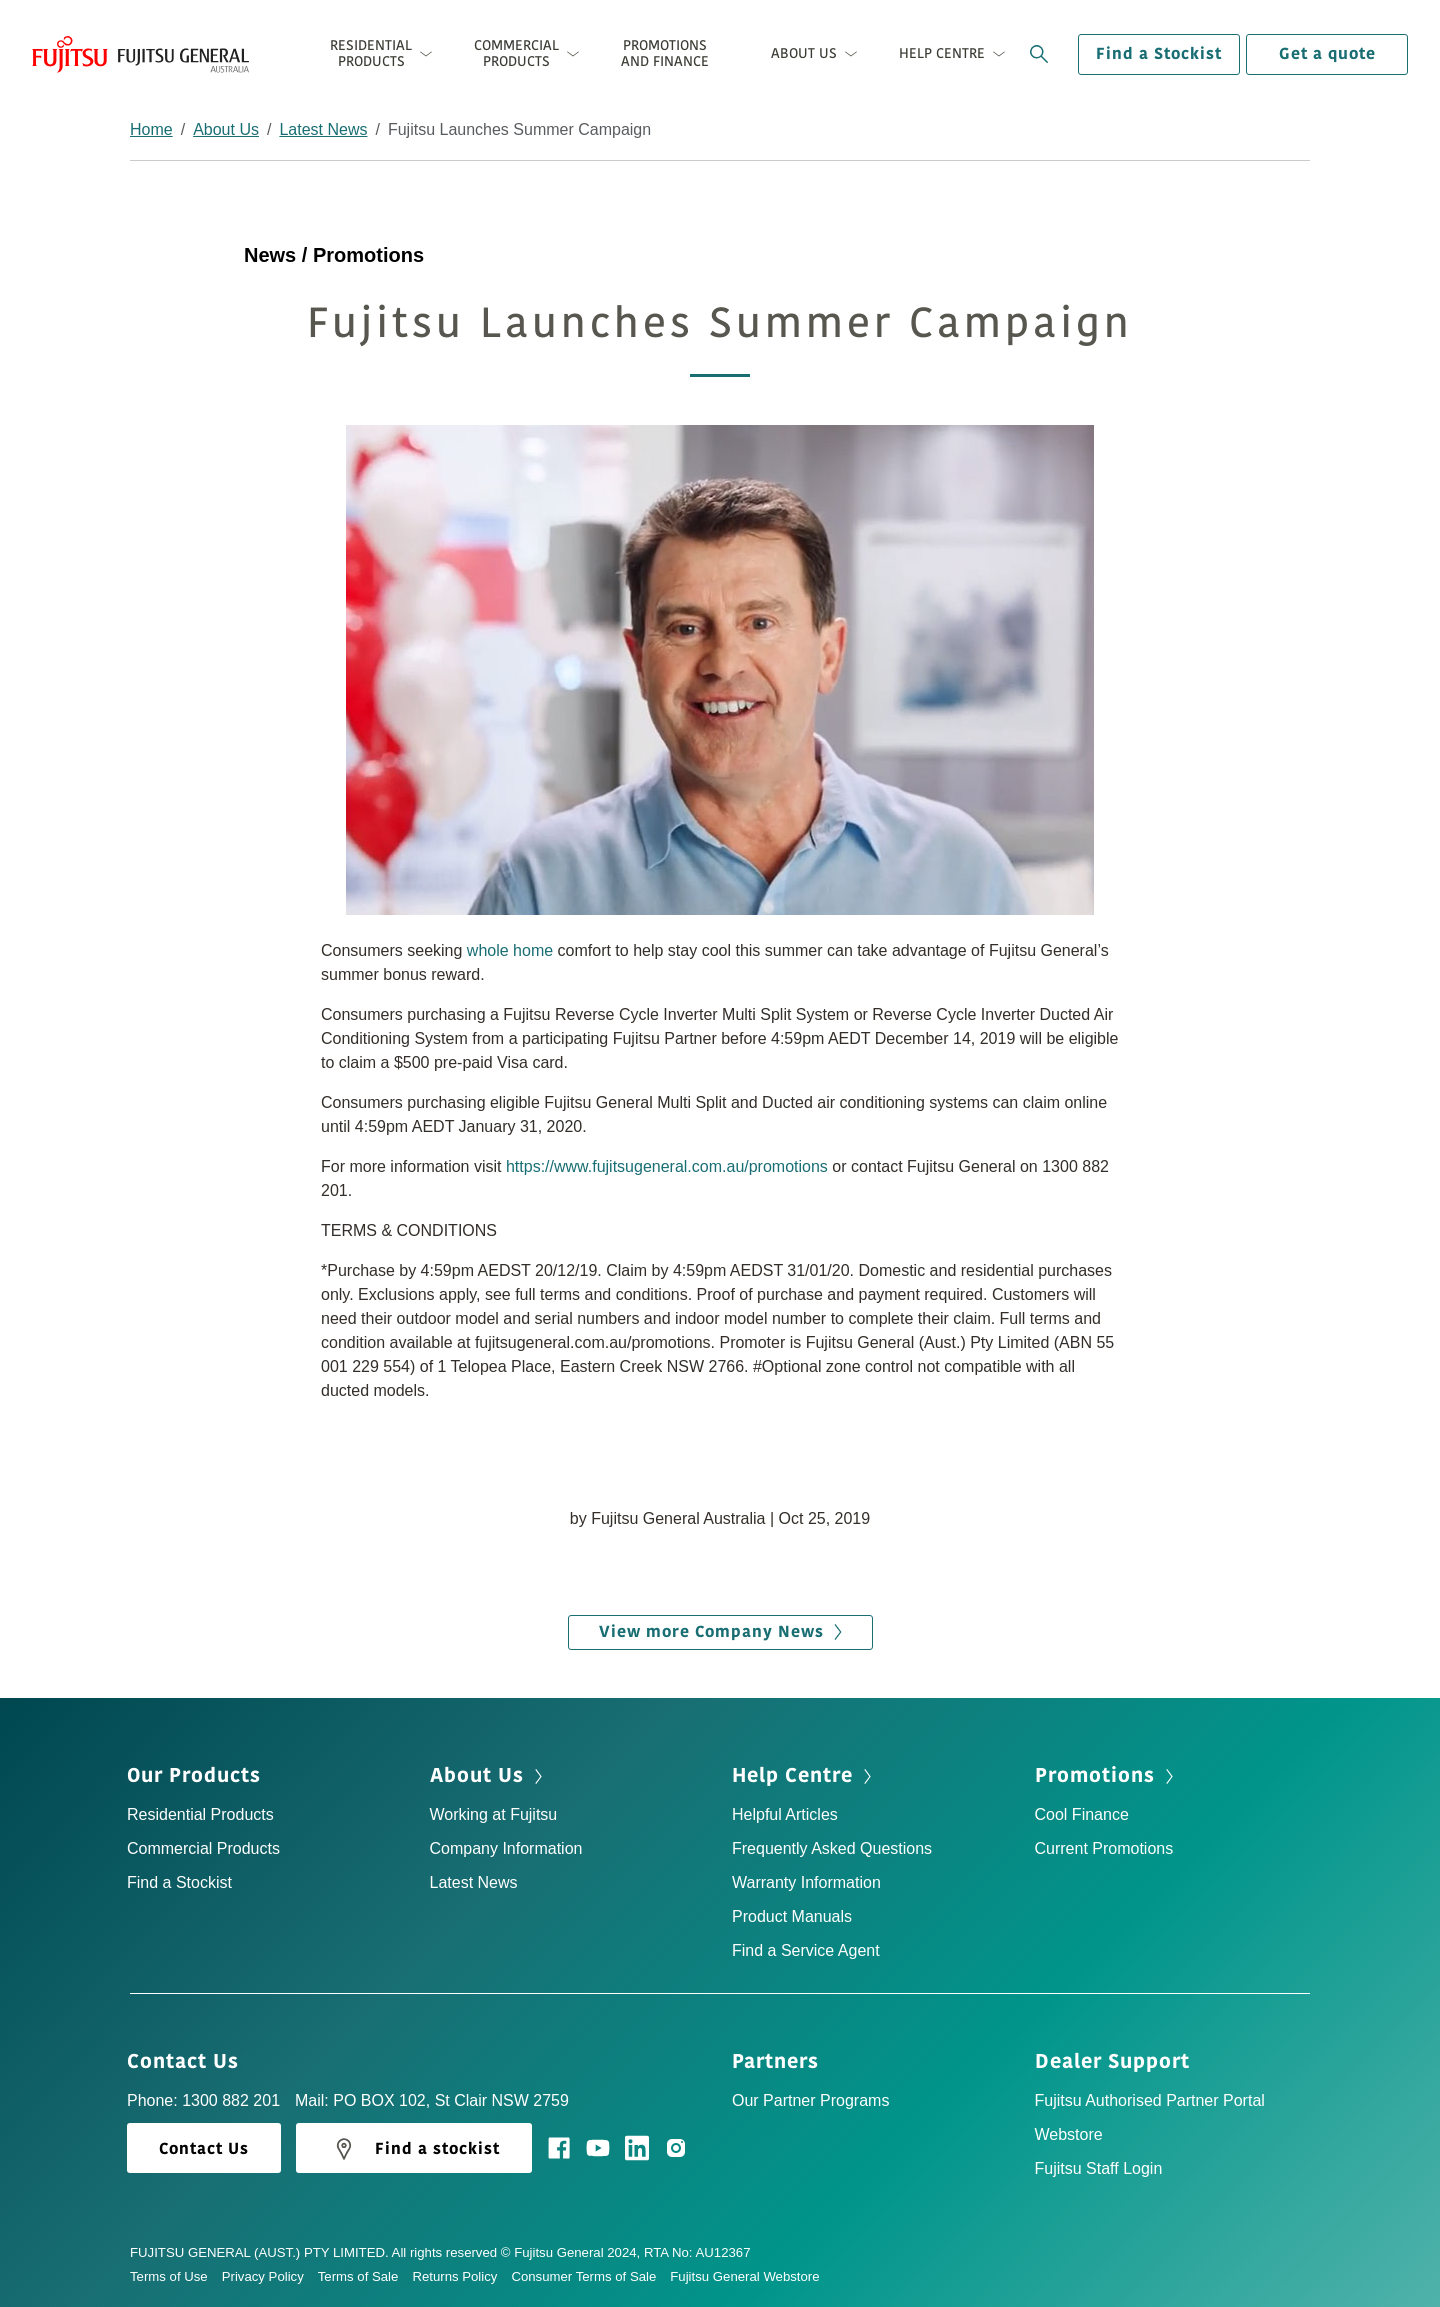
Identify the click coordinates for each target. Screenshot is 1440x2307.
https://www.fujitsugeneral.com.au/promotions (667, 1166)
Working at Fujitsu (494, 1814)
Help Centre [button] (942, 53)
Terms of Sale (365, 2276)
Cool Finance (1082, 1814)
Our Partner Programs (810, 2100)
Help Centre (804, 1776)
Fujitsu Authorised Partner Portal (1150, 2100)
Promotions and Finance (665, 53)
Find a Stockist (1159, 54)
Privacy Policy (270, 2276)
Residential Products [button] (371, 53)
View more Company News (720, 1632)
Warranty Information (806, 1882)
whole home (510, 950)
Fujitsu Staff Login (1099, 2168)
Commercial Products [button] (516, 53)
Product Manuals (792, 1916)
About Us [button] (804, 53)
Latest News (323, 129)
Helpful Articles (785, 1814)
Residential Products (200, 1814)
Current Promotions (1104, 1848)
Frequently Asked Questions (832, 1848)
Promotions (1106, 1776)
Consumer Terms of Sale (590, 2276)
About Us (226, 129)
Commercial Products (203, 1848)
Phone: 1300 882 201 (203, 2100)
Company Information (506, 1848)
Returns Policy (461, 2276)
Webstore (1069, 2134)
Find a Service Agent (806, 1950)
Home (151, 129)
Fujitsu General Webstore (744, 2276)
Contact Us (190, 2062)
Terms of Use (176, 2276)
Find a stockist (414, 2149)
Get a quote (1327, 54)
